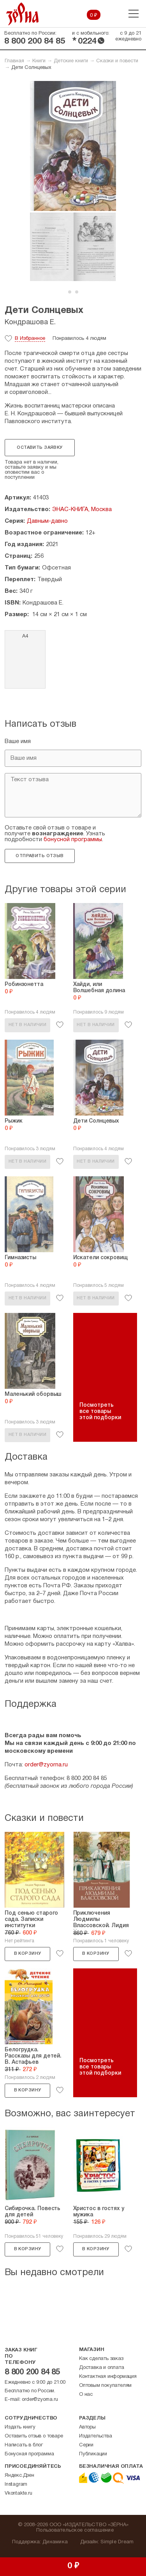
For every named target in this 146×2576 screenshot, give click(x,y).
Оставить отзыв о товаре (34, 2436)
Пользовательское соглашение (75, 2530)
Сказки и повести (117, 61)
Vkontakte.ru (18, 2493)
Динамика (55, 2542)
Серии (86, 2445)
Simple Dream (117, 2542)
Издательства (95, 2436)
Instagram (16, 2484)
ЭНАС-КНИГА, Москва (82, 509)
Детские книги (71, 61)
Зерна (22, 13)
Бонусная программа (29, 2454)
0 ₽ (93, 15)
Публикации (93, 2454)
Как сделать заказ (101, 2358)
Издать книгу (20, 2427)
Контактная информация (108, 2376)
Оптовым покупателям (105, 2385)
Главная (14, 61)
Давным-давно (47, 521)
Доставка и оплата (101, 2367)
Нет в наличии (27, 1025)
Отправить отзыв (39, 856)
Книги (39, 61)
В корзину (27, 1954)
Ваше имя (18, 741)
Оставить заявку (39, 448)
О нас (86, 2394)
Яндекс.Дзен (19, 2475)
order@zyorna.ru (46, 1765)
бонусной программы (73, 839)
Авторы (87, 2427)
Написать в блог (24, 2445)
